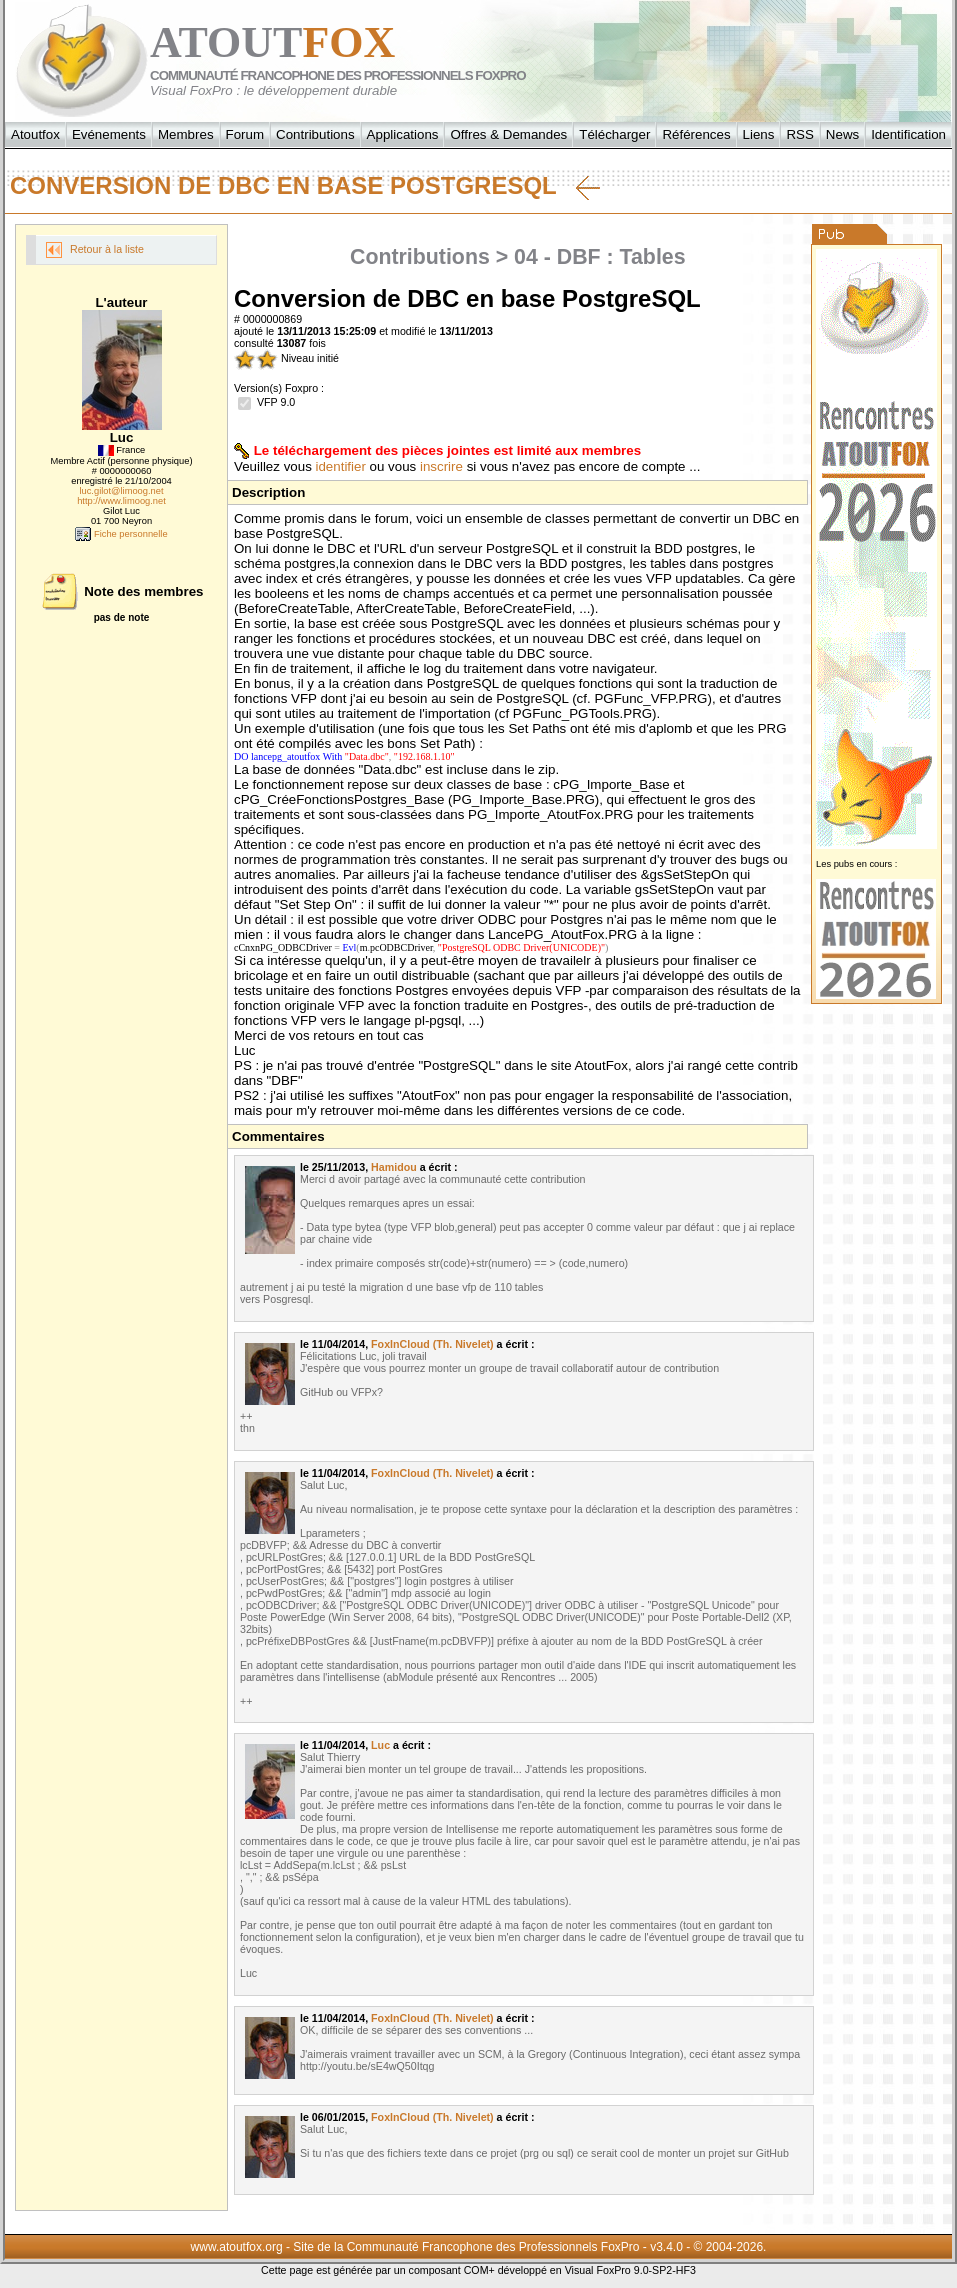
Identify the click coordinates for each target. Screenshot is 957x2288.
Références (696, 134)
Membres (186, 134)
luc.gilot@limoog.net (121, 491)
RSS (799, 134)
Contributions (315, 134)
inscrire (441, 466)
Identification (908, 134)
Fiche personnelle (121, 534)
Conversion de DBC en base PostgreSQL (305, 186)
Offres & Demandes (508, 134)
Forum (245, 134)
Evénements (109, 134)
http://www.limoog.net (121, 501)
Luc (380, 1745)
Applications (403, 134)
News (842, 134)
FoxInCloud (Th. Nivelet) (432, 1344)
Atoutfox (35, 134)
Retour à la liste (95, 250)
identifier (341, 466)
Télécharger (614, 134)
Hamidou (394, 1167)
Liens (759, 134)
